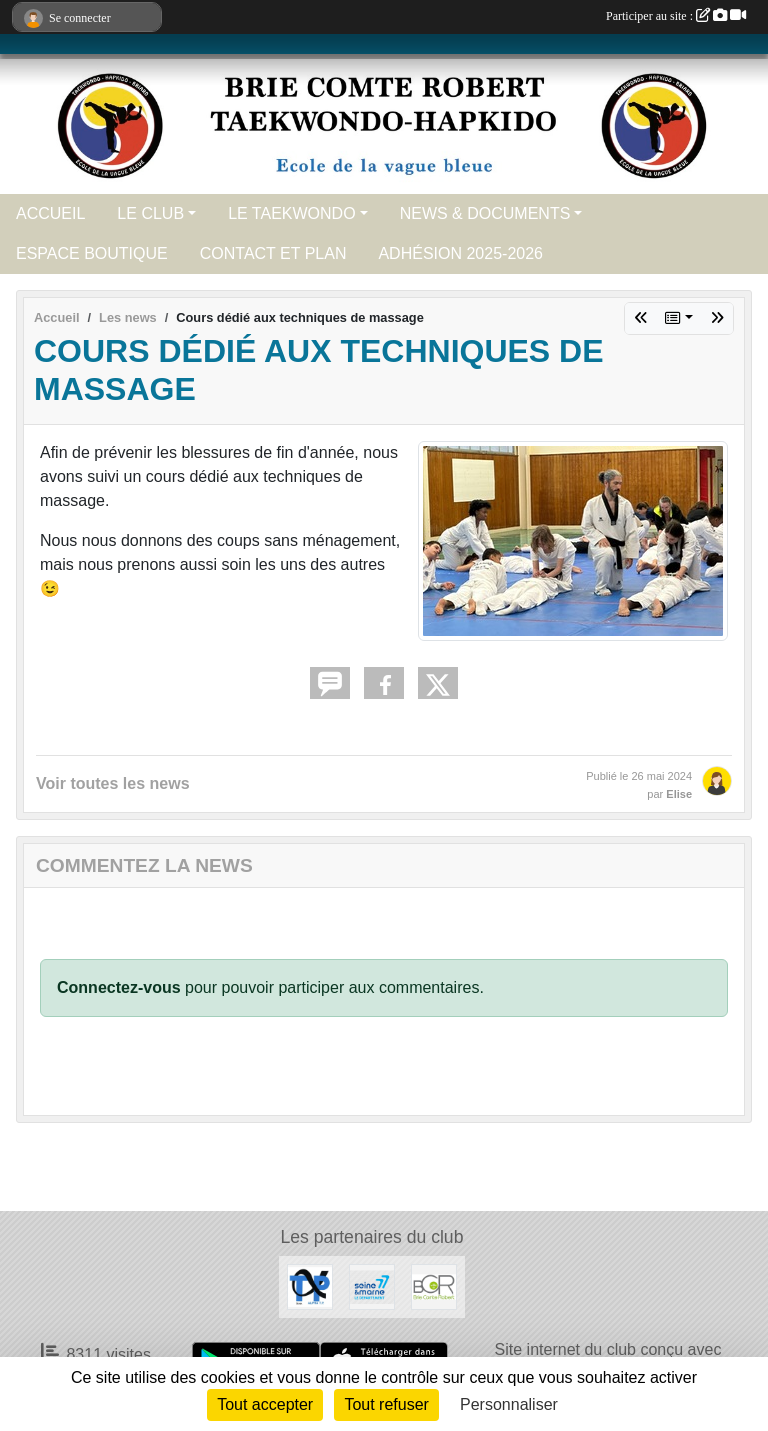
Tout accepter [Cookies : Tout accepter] (265, 1404)
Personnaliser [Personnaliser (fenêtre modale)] (509, 1404)
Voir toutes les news (113, 783)
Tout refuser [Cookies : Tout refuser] (386, 1404)
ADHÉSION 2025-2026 (460, 253)
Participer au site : (676, 16)
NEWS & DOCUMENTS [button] (485, 213)
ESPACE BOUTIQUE (92, 253)
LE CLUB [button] (150, 213)
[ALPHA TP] (310, 1286)
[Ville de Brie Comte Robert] (434, 1286)
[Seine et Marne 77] (372, 1286)
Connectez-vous (119, 987)
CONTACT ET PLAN (273, 253)
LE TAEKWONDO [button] (291, 213)
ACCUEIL (50, 213)
